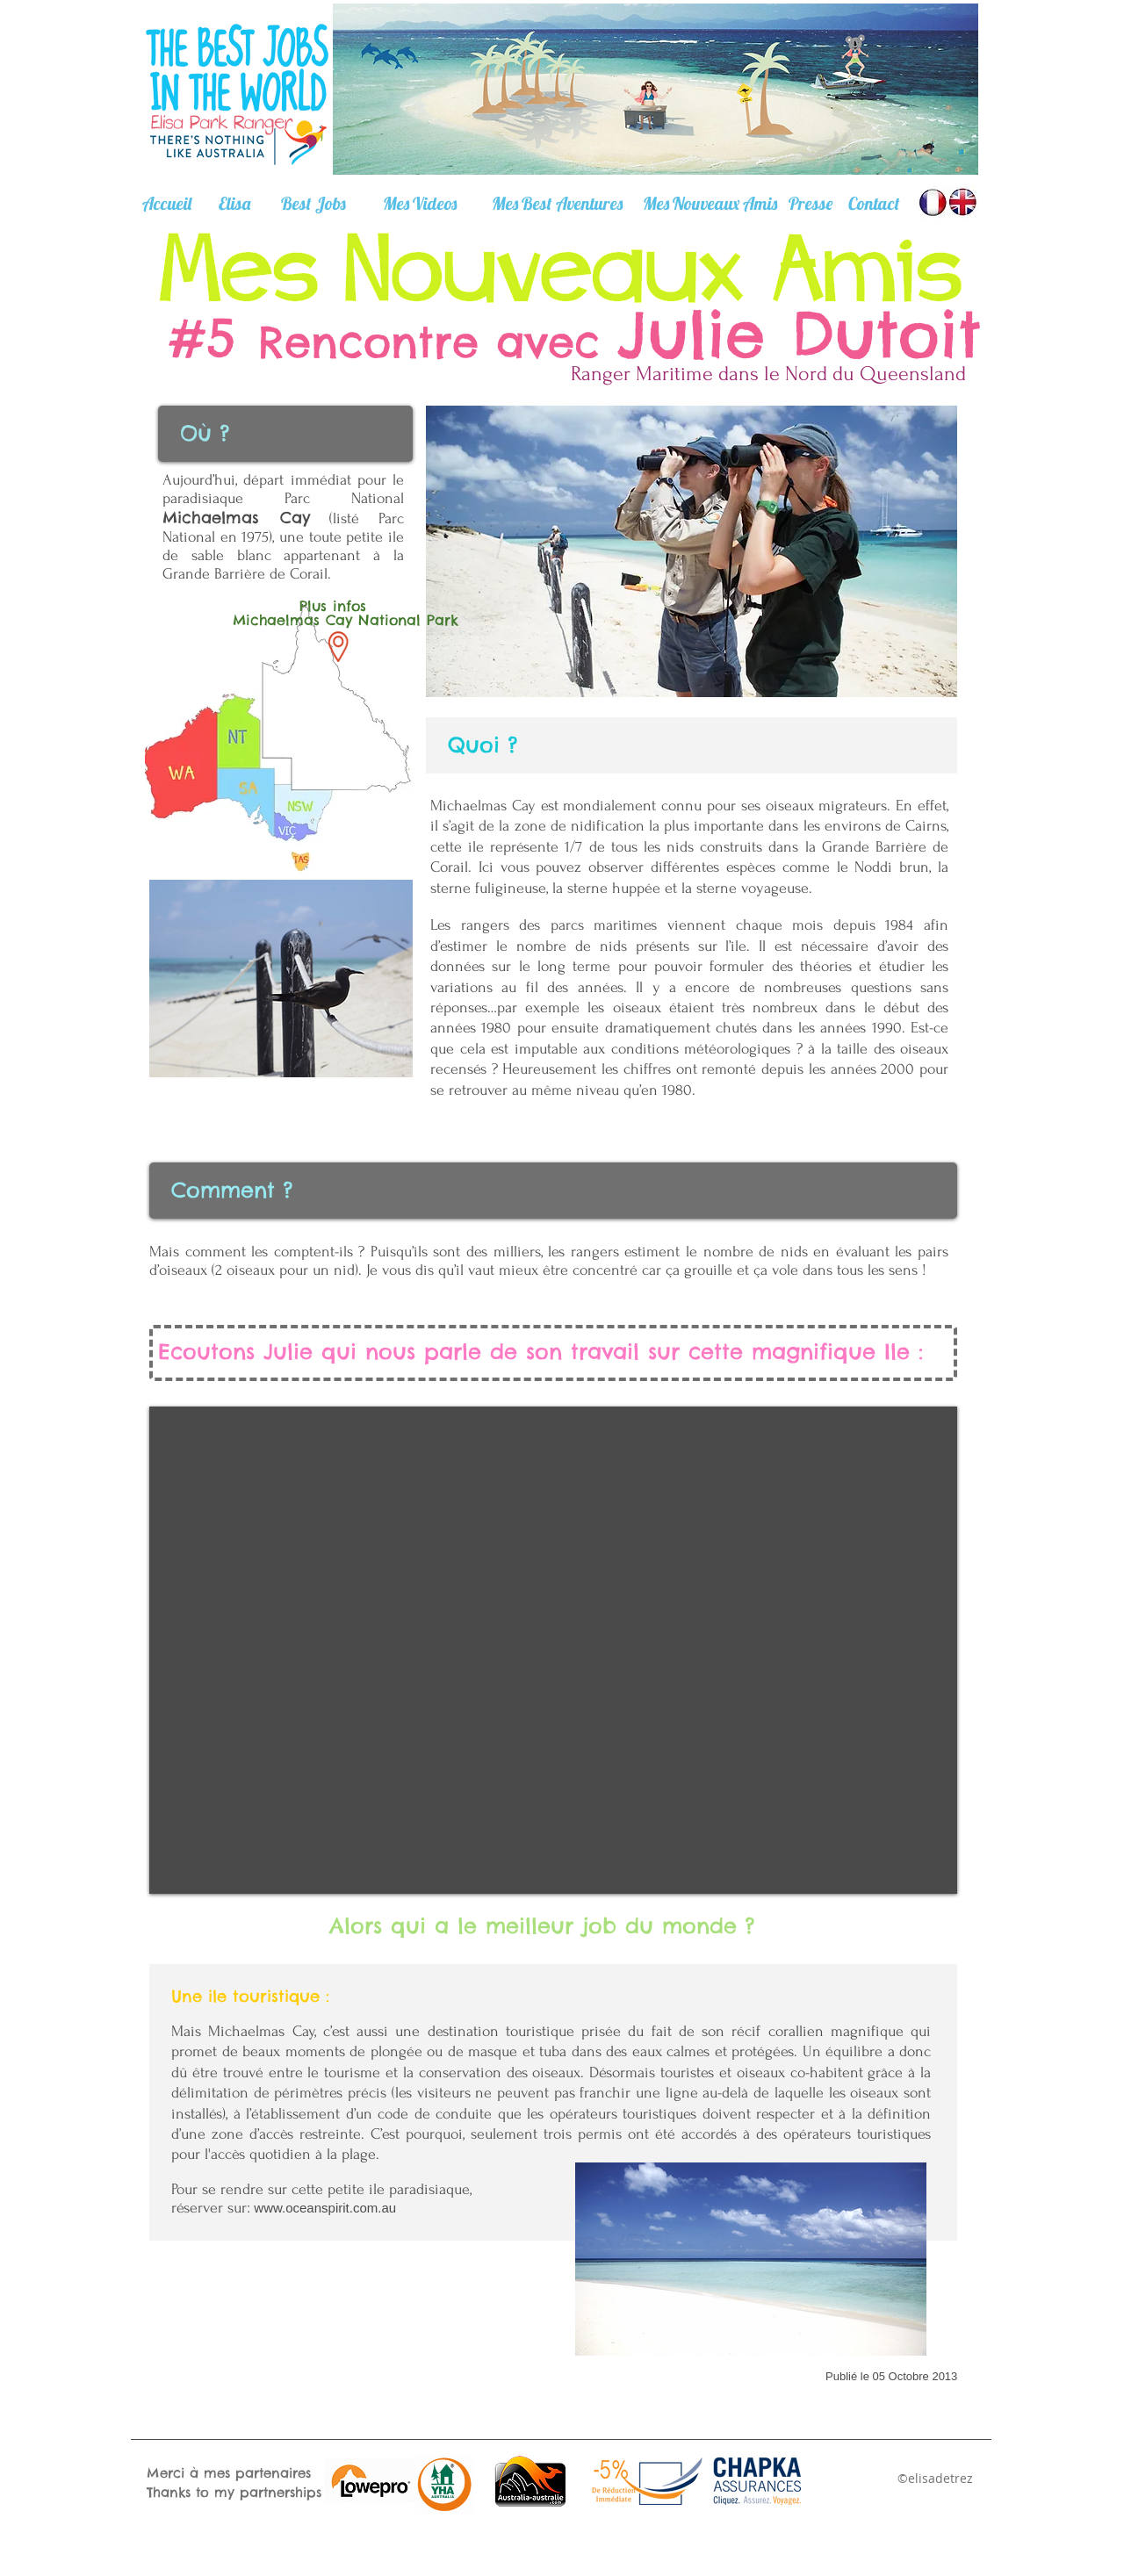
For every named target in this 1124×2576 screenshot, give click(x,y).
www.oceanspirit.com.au (325, 2207)
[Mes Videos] (419, 203)
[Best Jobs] (313, 204)
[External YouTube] (553, 1650)
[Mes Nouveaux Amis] (709, 204)
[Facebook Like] (389, 2274)
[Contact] (873, 204)
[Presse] (810, 204)
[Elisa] (234, 204)
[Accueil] (167, 204)
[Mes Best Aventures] (556, 204)
